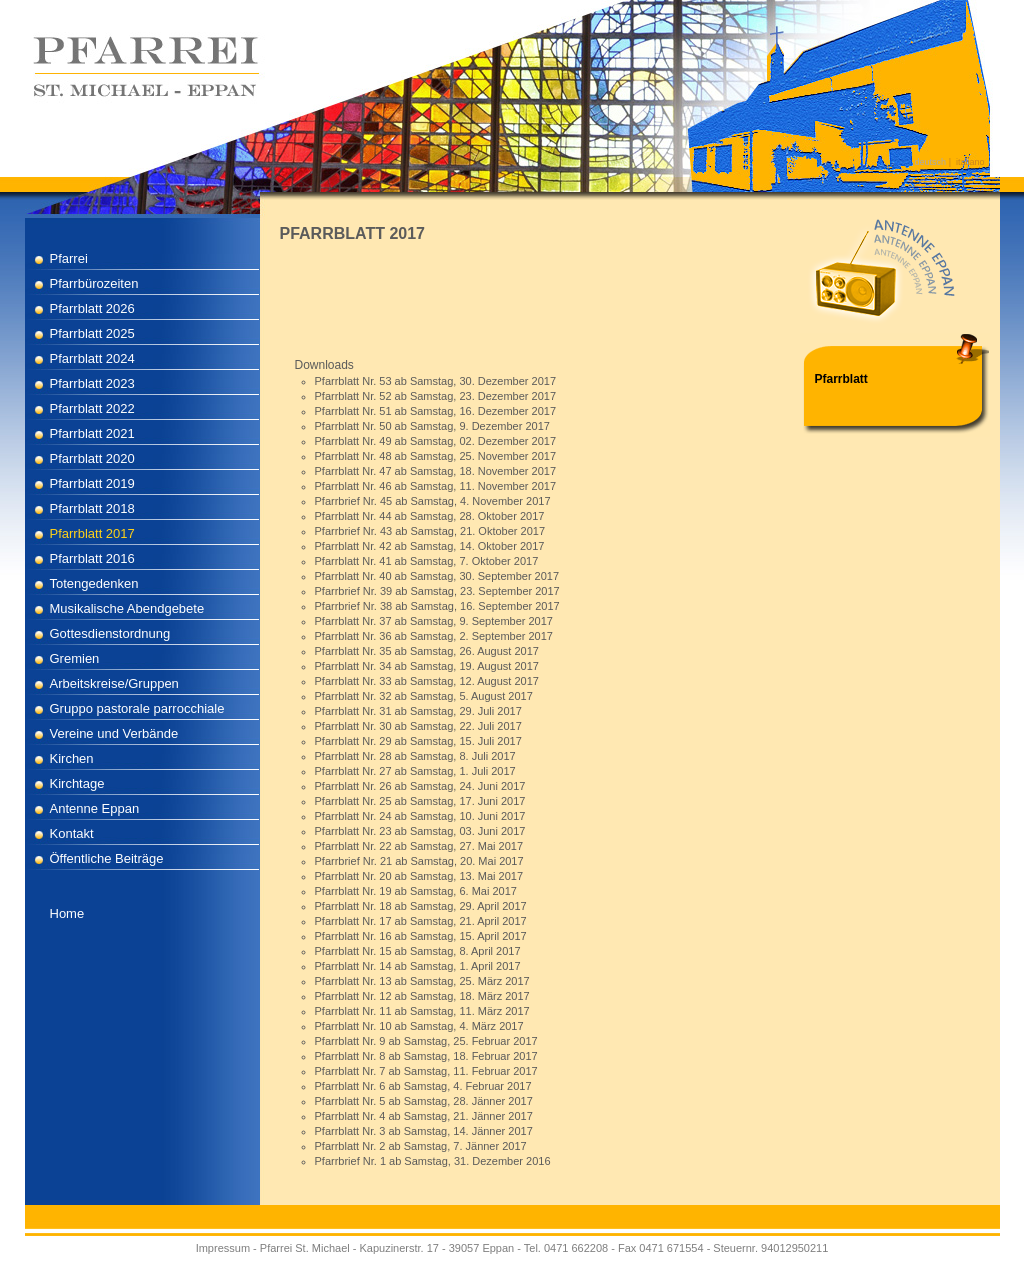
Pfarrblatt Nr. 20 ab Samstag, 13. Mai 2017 (419, 876)
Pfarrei (69, 258)
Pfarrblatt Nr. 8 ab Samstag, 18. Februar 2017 (426, 1056)
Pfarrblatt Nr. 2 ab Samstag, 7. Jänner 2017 (421, 1146)
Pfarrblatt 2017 (92, 533)
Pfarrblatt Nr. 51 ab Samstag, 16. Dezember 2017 (436, 411)
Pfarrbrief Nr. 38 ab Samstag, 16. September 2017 (437, 606)
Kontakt (72, 833)
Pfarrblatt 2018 (92, 508)
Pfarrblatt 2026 (92, 308)
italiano (970, 162)
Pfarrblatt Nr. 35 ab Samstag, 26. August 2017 (427, 651)
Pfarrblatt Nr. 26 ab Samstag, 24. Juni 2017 (420, 786)
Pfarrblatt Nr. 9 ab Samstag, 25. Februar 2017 (426, 1041)
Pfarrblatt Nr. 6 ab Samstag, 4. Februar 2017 (423, 1086)
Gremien (75, 658)
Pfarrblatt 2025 (92, 333)
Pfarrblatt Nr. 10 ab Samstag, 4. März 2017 (419, 1026)
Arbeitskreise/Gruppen (114, 683)
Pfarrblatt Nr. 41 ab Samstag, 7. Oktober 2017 (427, 561)
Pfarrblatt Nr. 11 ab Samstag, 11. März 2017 (422, 1011)
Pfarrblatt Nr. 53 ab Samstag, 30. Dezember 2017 (436, 381)
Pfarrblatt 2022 (92, 408)
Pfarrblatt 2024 (92, 358)
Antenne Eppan (95, 808)
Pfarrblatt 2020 (92, 458)
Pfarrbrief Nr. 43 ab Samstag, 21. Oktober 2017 (430, 531)
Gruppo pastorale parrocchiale (137, 708)
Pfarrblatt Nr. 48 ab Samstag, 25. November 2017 (436, 456)
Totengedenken (94, 583)
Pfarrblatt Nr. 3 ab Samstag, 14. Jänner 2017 (424, 1131)
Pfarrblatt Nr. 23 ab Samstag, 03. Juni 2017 (420, 831)
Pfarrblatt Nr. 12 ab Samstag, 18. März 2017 (422, 996)
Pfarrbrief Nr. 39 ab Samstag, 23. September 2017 (437, 591)
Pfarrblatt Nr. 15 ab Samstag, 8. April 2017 (418, 951)
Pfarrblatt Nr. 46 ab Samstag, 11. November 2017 (436, 486)
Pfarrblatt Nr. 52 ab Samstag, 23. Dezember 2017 (436, 396)
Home (67, 913)
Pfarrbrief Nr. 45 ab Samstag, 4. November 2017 (433, 501)
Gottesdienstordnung (110, 633)
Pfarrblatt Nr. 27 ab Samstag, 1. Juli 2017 (415, 771)
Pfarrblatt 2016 (92, 558)
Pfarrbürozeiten (94, 283)
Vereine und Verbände (114, 733)
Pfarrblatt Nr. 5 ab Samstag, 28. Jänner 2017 (424, 1101)
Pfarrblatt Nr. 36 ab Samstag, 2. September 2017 (434, 636)
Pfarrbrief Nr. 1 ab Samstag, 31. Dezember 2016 (433, 1161)
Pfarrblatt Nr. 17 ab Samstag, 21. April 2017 (421, 921)
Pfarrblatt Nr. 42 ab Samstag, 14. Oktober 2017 (430, 546)
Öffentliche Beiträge (107, 858)
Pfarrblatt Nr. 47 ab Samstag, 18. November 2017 (436, 471)
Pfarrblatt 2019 (92, 483)
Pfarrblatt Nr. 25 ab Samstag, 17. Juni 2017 (420, 801)
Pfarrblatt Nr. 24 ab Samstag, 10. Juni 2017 (420, 816)
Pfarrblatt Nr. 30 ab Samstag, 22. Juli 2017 (418, 726)
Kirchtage (77, 783)
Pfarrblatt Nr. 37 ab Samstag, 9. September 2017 (434, 621)
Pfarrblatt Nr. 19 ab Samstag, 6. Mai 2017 (416, 891)
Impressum (223, 1248)
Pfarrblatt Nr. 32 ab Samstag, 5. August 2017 (424, 696)
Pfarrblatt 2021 (92, 433)
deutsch (931, 162)
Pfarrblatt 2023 (92, 383)
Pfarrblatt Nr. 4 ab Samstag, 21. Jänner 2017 (424, 1116)
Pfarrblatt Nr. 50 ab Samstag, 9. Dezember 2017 (432, 426)
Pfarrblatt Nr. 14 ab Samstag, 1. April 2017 (418, 966)
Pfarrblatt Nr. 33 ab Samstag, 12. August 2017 (427, 681)
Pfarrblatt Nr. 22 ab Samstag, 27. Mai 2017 (419, 846)
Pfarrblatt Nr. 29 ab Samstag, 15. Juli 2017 (418, 741)
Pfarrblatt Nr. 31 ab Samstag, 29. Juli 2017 (418, 711)
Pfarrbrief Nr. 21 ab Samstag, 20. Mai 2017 (419, 861)
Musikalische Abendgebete (127, 608)
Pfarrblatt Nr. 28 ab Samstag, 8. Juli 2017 (415, 756)
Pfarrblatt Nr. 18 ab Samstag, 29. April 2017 (421, 906)
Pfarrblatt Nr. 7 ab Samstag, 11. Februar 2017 (426, 1071)
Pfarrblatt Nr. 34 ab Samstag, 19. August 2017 (427, 666)
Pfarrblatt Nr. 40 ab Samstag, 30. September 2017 (437, 576)
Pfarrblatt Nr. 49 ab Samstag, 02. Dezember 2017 (436, 441)
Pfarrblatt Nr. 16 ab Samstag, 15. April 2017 (421, 936)
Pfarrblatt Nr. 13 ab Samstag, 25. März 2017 (422, 981)
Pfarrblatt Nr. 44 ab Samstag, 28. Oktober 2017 (430, 516)
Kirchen (72, 758)
